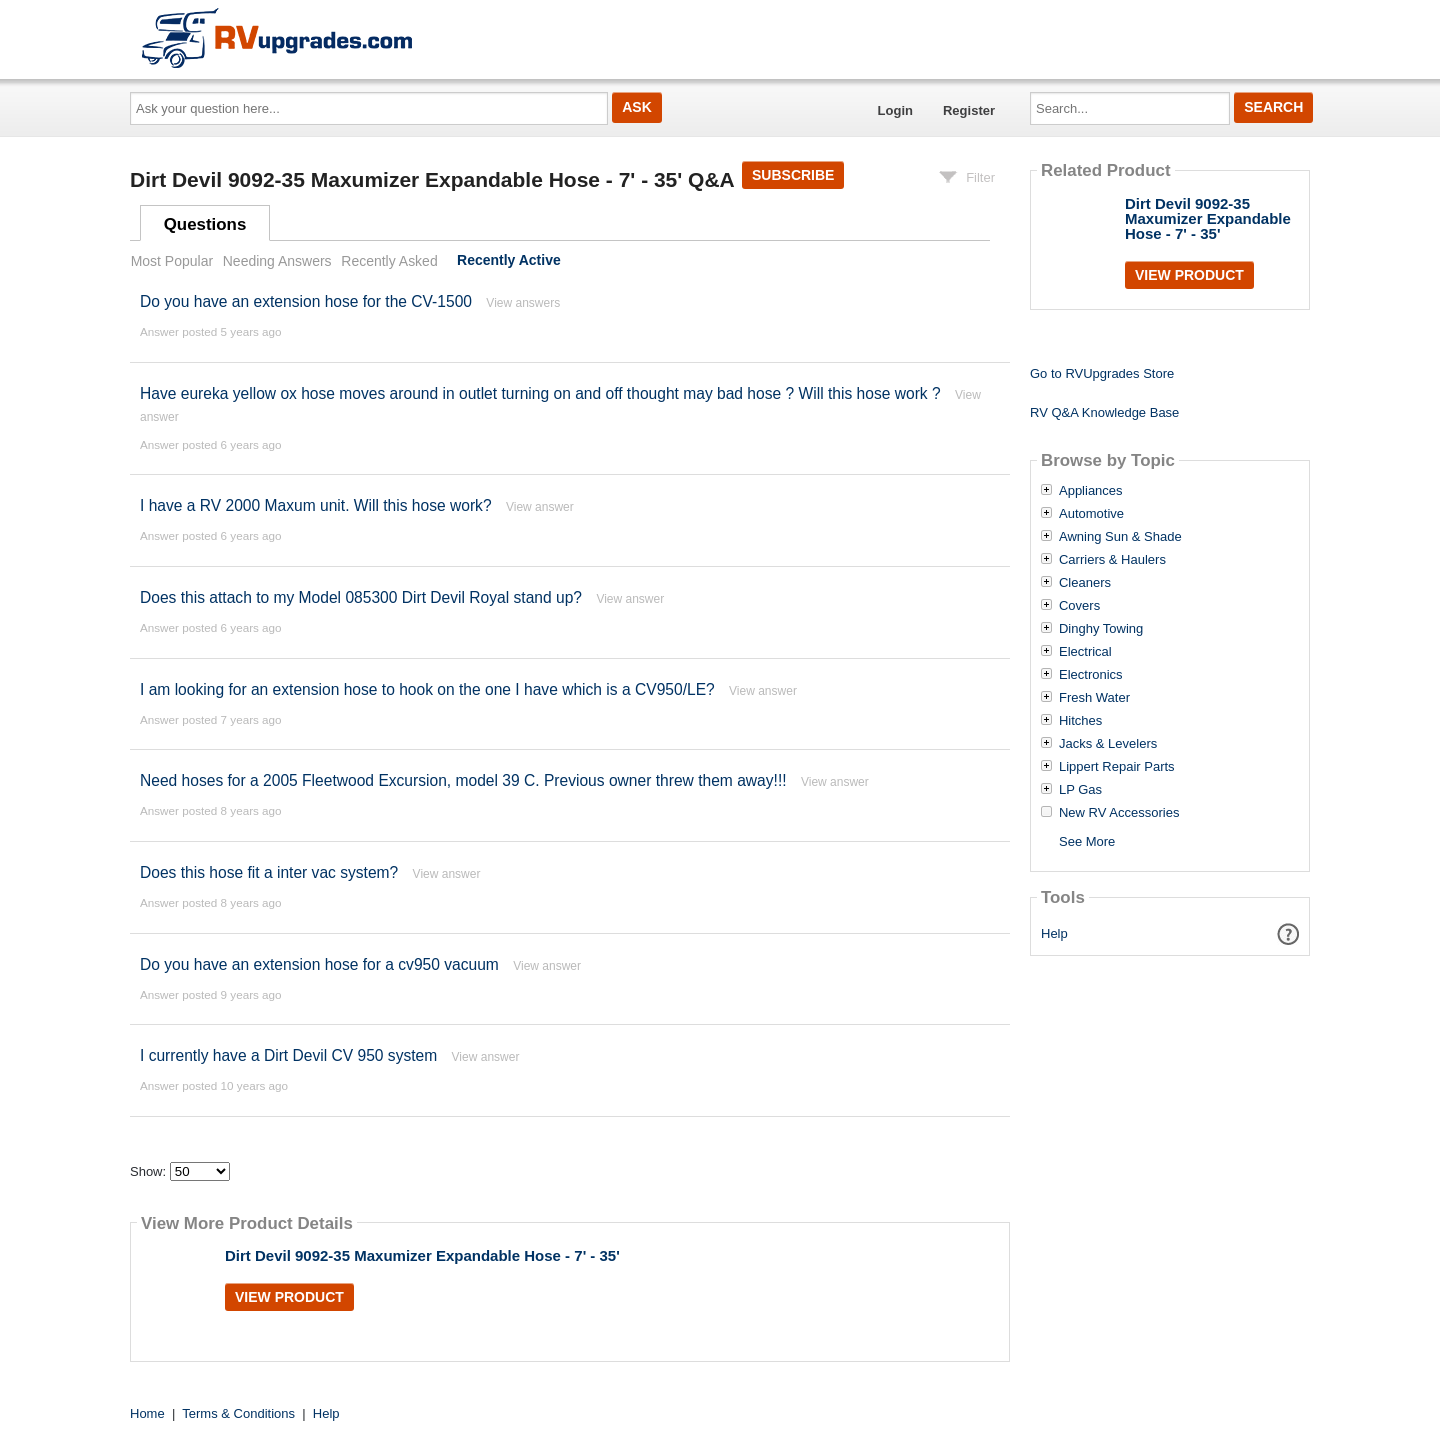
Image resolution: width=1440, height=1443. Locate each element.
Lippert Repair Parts (1117, 767)
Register (969, 110)
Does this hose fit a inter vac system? (271, 872)
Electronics (1091, 675)
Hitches (1080, 721)
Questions (205, 224)
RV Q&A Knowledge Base (1104, 412)
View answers (523, 303)
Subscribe (793, 175)
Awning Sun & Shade (1120, 537)
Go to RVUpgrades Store (1102, 373)
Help (1054, 933)
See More (1087, 841)
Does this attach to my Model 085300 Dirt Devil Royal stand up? (361, 597)
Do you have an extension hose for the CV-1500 (306, 301)
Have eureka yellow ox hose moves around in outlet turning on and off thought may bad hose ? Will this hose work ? (540, 393)
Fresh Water (1094, 698)
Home (147, 1413)
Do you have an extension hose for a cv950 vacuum (319, 964)
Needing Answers (277, 261)
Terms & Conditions (238, 1413)
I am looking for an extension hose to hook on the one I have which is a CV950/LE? (429, 689)
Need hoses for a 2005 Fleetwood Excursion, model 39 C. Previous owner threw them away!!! (463, 780)
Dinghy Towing (1101, 629)
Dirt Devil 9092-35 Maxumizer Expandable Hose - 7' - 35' (422, 1255)
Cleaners (1085, 583)
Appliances (1091, 491)
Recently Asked (389, 261)
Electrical (1085, 652)
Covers (1079, 606)
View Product (289, 1297)
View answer (540, 507)
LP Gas (1080, 790)
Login (895, 110)
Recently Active (509, 261)
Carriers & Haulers (1112, 560)
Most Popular (172, 261)
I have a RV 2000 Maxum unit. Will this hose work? (316, 505)
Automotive (1091, 514)
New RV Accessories (1119, 813)
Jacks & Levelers (1108, 744)
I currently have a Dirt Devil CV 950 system (288, 1055)
